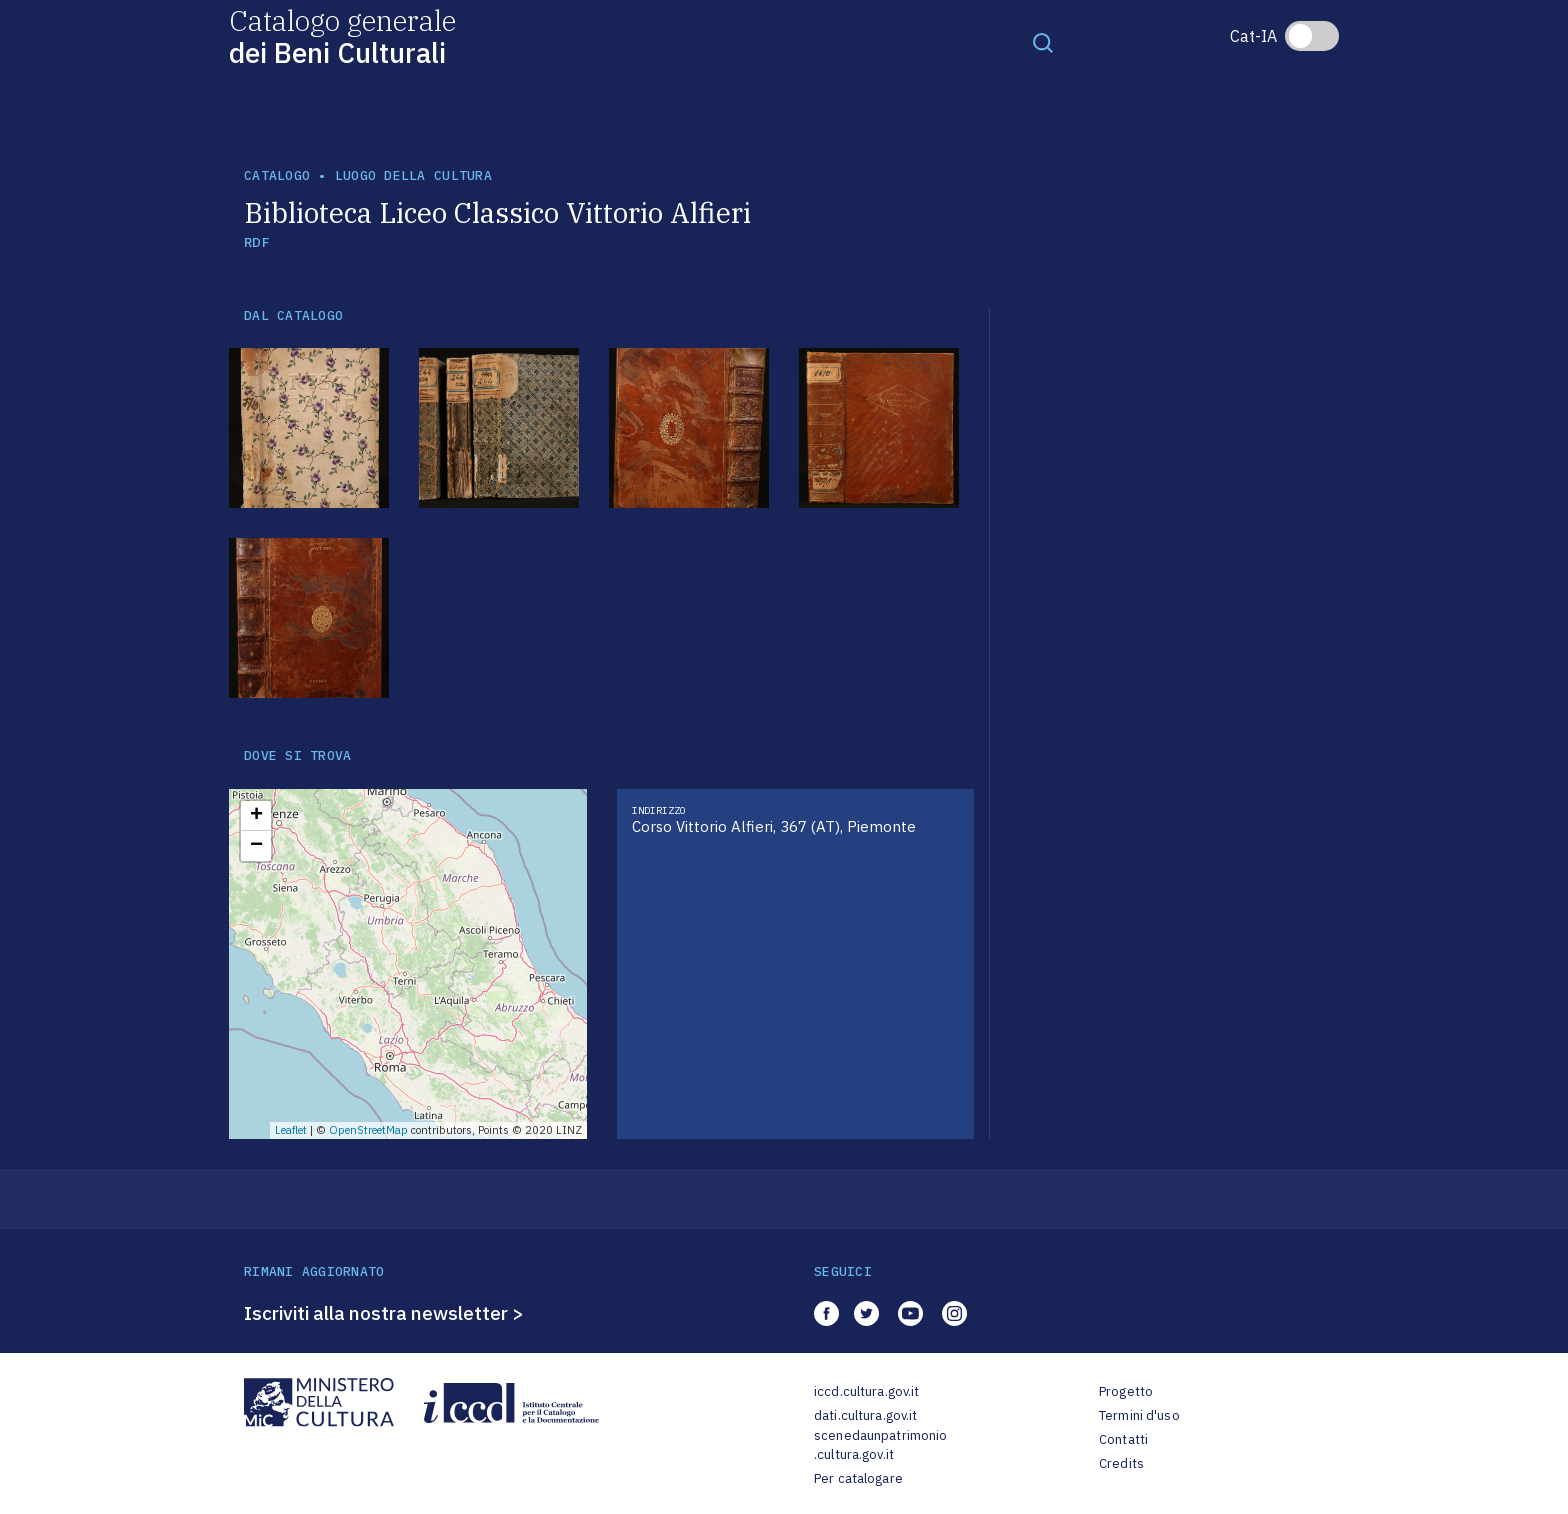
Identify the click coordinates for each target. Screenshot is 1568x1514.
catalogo (277, 175)
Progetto (1126, 1391)
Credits (1121, 1463)
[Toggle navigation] (1043, 42)
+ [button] (256, 816)
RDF (256, 242)
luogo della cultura (413, 175)
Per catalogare (858, 1478)
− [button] (256, 846)
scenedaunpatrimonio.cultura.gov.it (880, 1445)
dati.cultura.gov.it (865, 1415)
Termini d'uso (1139, 1415)
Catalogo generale (342, 35)
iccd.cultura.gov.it (866, 1391)
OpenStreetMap (368, 1130)
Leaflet (291, 1130)
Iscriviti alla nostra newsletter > (384, 1313)
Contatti (1123, 1439)
